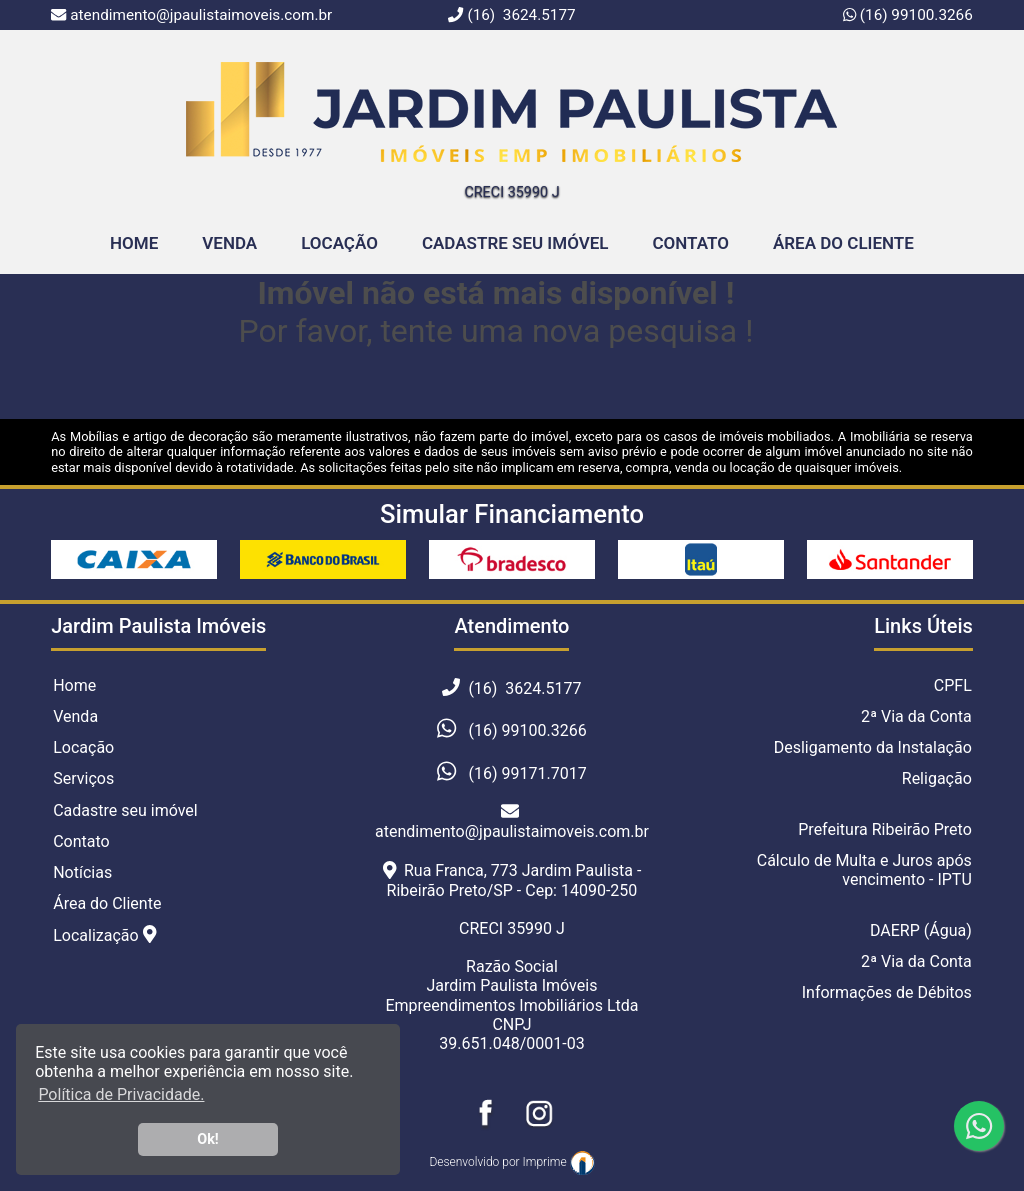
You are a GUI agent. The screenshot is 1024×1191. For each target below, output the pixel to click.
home (134, 243)
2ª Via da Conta (916, 716)
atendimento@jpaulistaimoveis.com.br (512, 822)
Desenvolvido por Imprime (511, 1162)
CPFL (953, 685)
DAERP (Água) (921, 930)
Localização (104, 935)
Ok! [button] (208, 1139)
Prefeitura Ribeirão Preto (885, 829)
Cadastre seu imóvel (125, 810)
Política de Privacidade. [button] (121, 1094)
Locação (339, 243)
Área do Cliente (843, 243)
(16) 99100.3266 (914, 15)
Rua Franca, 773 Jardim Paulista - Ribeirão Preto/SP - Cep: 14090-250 (512, 880)
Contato (690, 243)
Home (74, 685)
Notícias (82, 872)
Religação (937, 778)
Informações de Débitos (887, 992)
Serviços (83, 778)
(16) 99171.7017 (527, 773)
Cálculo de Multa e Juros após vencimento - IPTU (864, 870)
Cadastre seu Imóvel (515, 243)
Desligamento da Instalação (873, 747)
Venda (229, 243)
